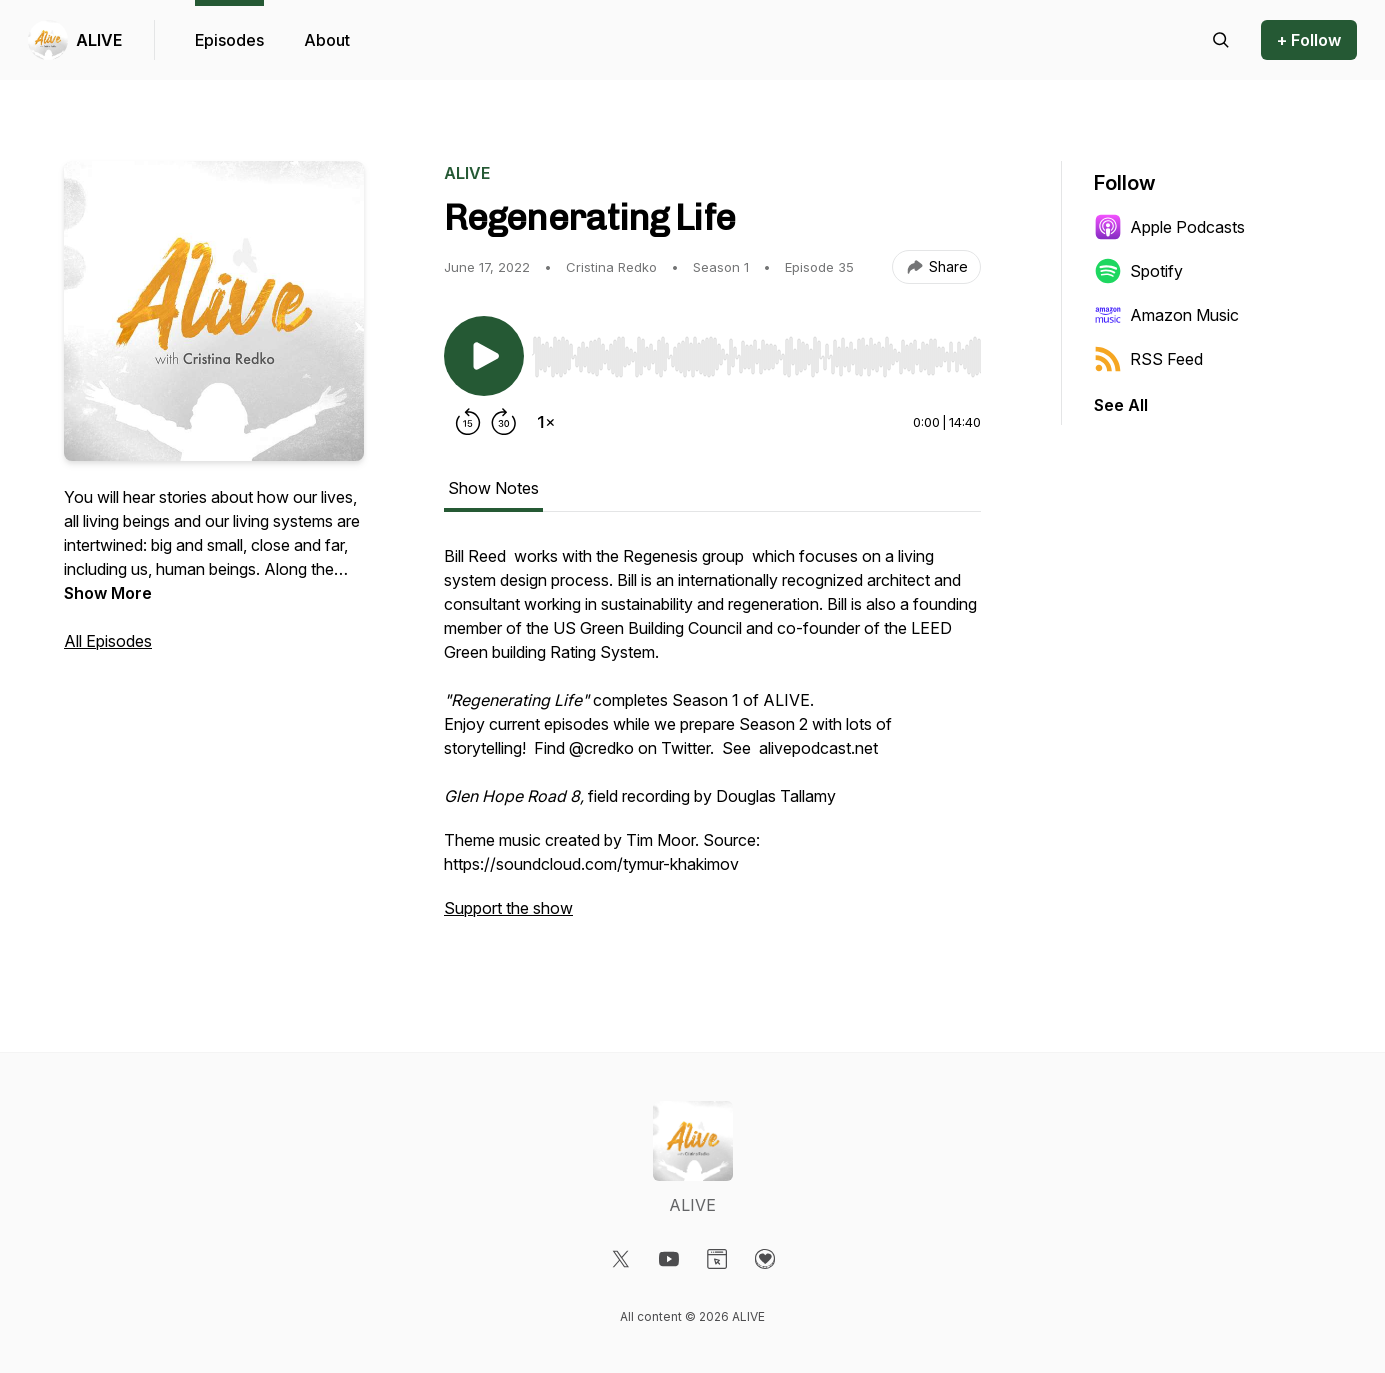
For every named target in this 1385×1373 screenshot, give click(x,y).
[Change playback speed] (546, 422)
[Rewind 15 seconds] (468, 422)
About (327, 40)
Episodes (229, 40)
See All (1121, 405)
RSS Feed (1148, 359)
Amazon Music (1166, 315)
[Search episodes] (1221, 40)
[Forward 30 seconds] (504, 422)
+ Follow (1309, 40)
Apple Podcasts (1169, 227)
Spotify (1138, 271)
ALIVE (99, 40)
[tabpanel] (712, 742)
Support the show (508, 908)
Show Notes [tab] (493, 488)
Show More (108, 593)
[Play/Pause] (484, 356)
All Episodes (108, 641)
